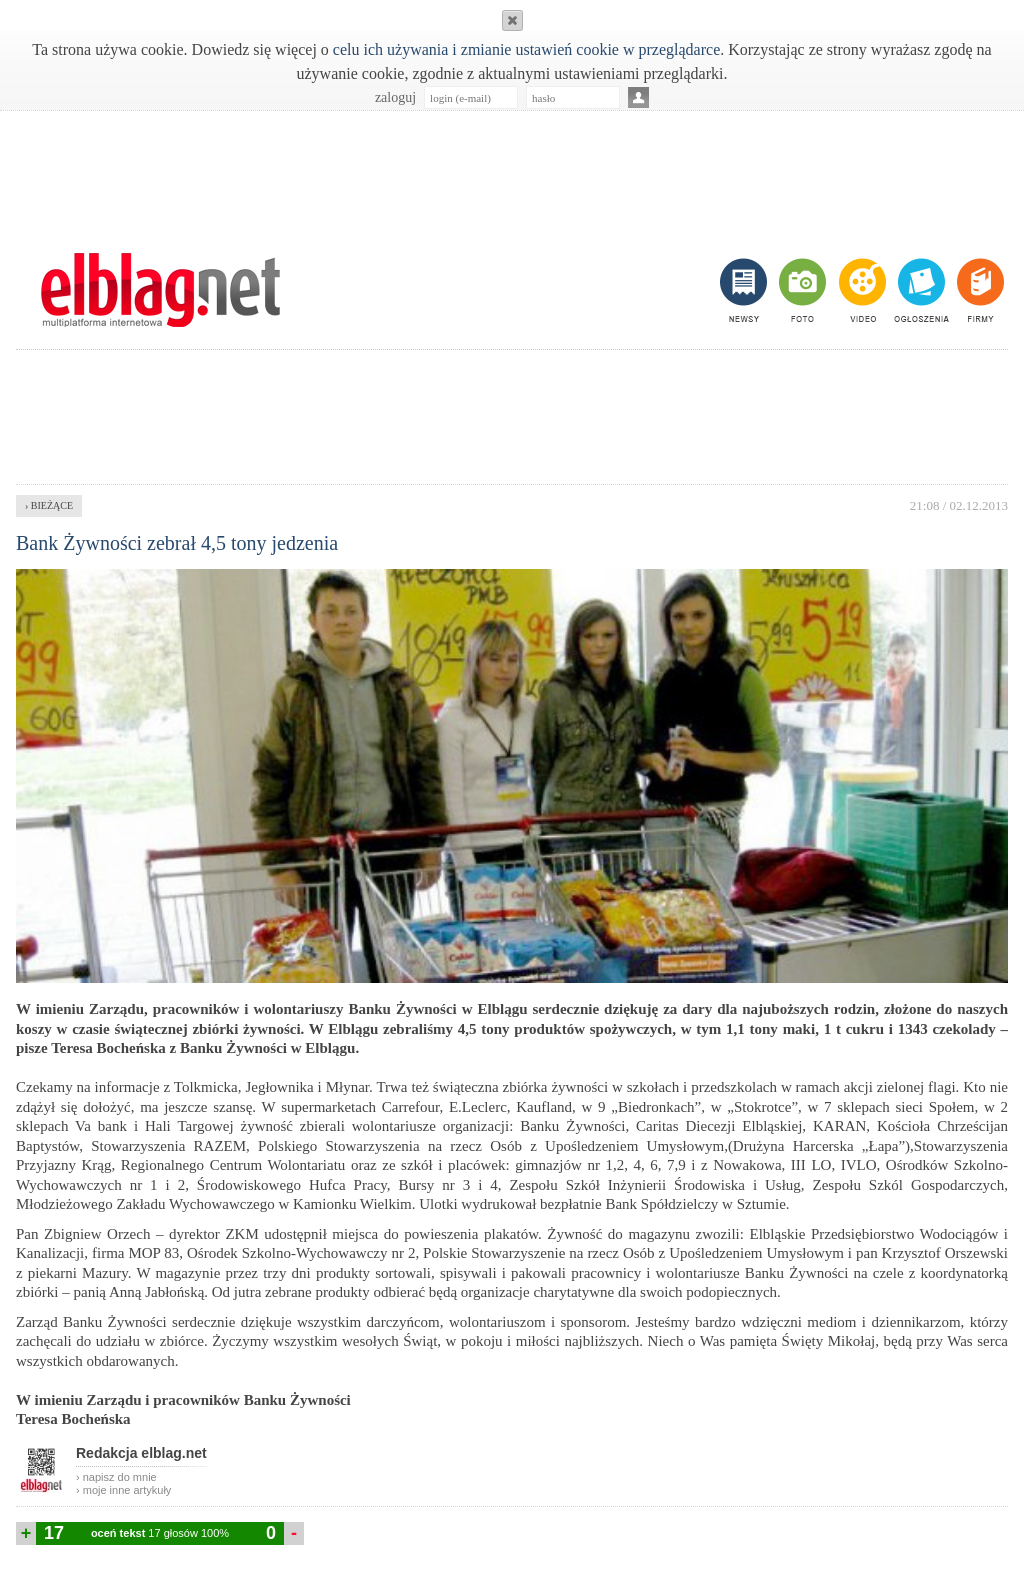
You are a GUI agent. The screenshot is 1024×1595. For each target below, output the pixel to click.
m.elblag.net (160, 290)
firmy (978, 290)
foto (801, 290)
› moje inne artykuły (123, 1490)
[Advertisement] (512, 171)
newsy (746, 290)
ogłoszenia (919, 290)
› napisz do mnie (116, 1477)
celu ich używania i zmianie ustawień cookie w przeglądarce (526, 49)
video (860, 290)
